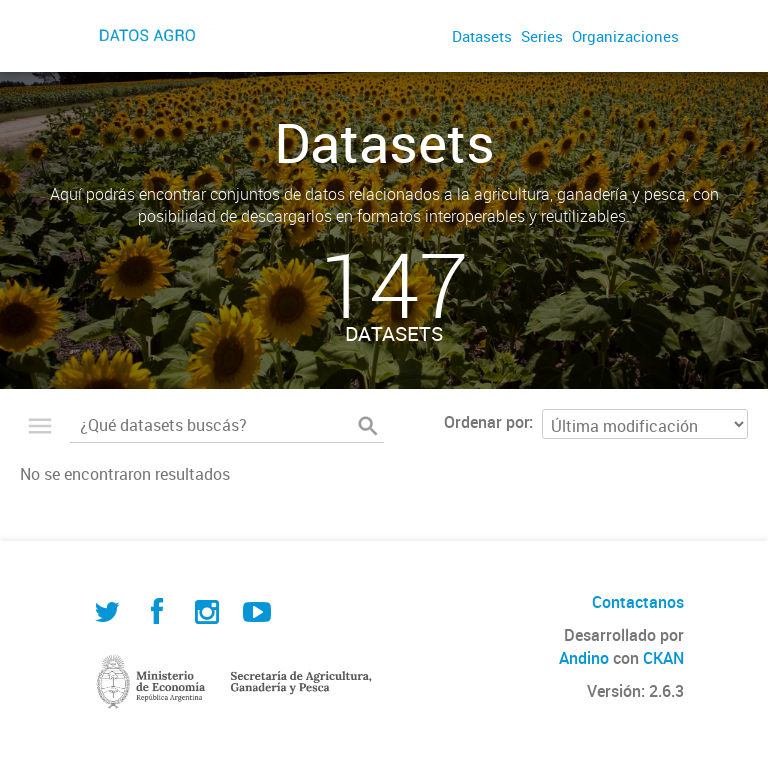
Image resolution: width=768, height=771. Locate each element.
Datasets (482, 36)
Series (542, 36)
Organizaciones (625, 36)
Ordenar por (486, 422)
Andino (584, 658)
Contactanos (638, 602)
